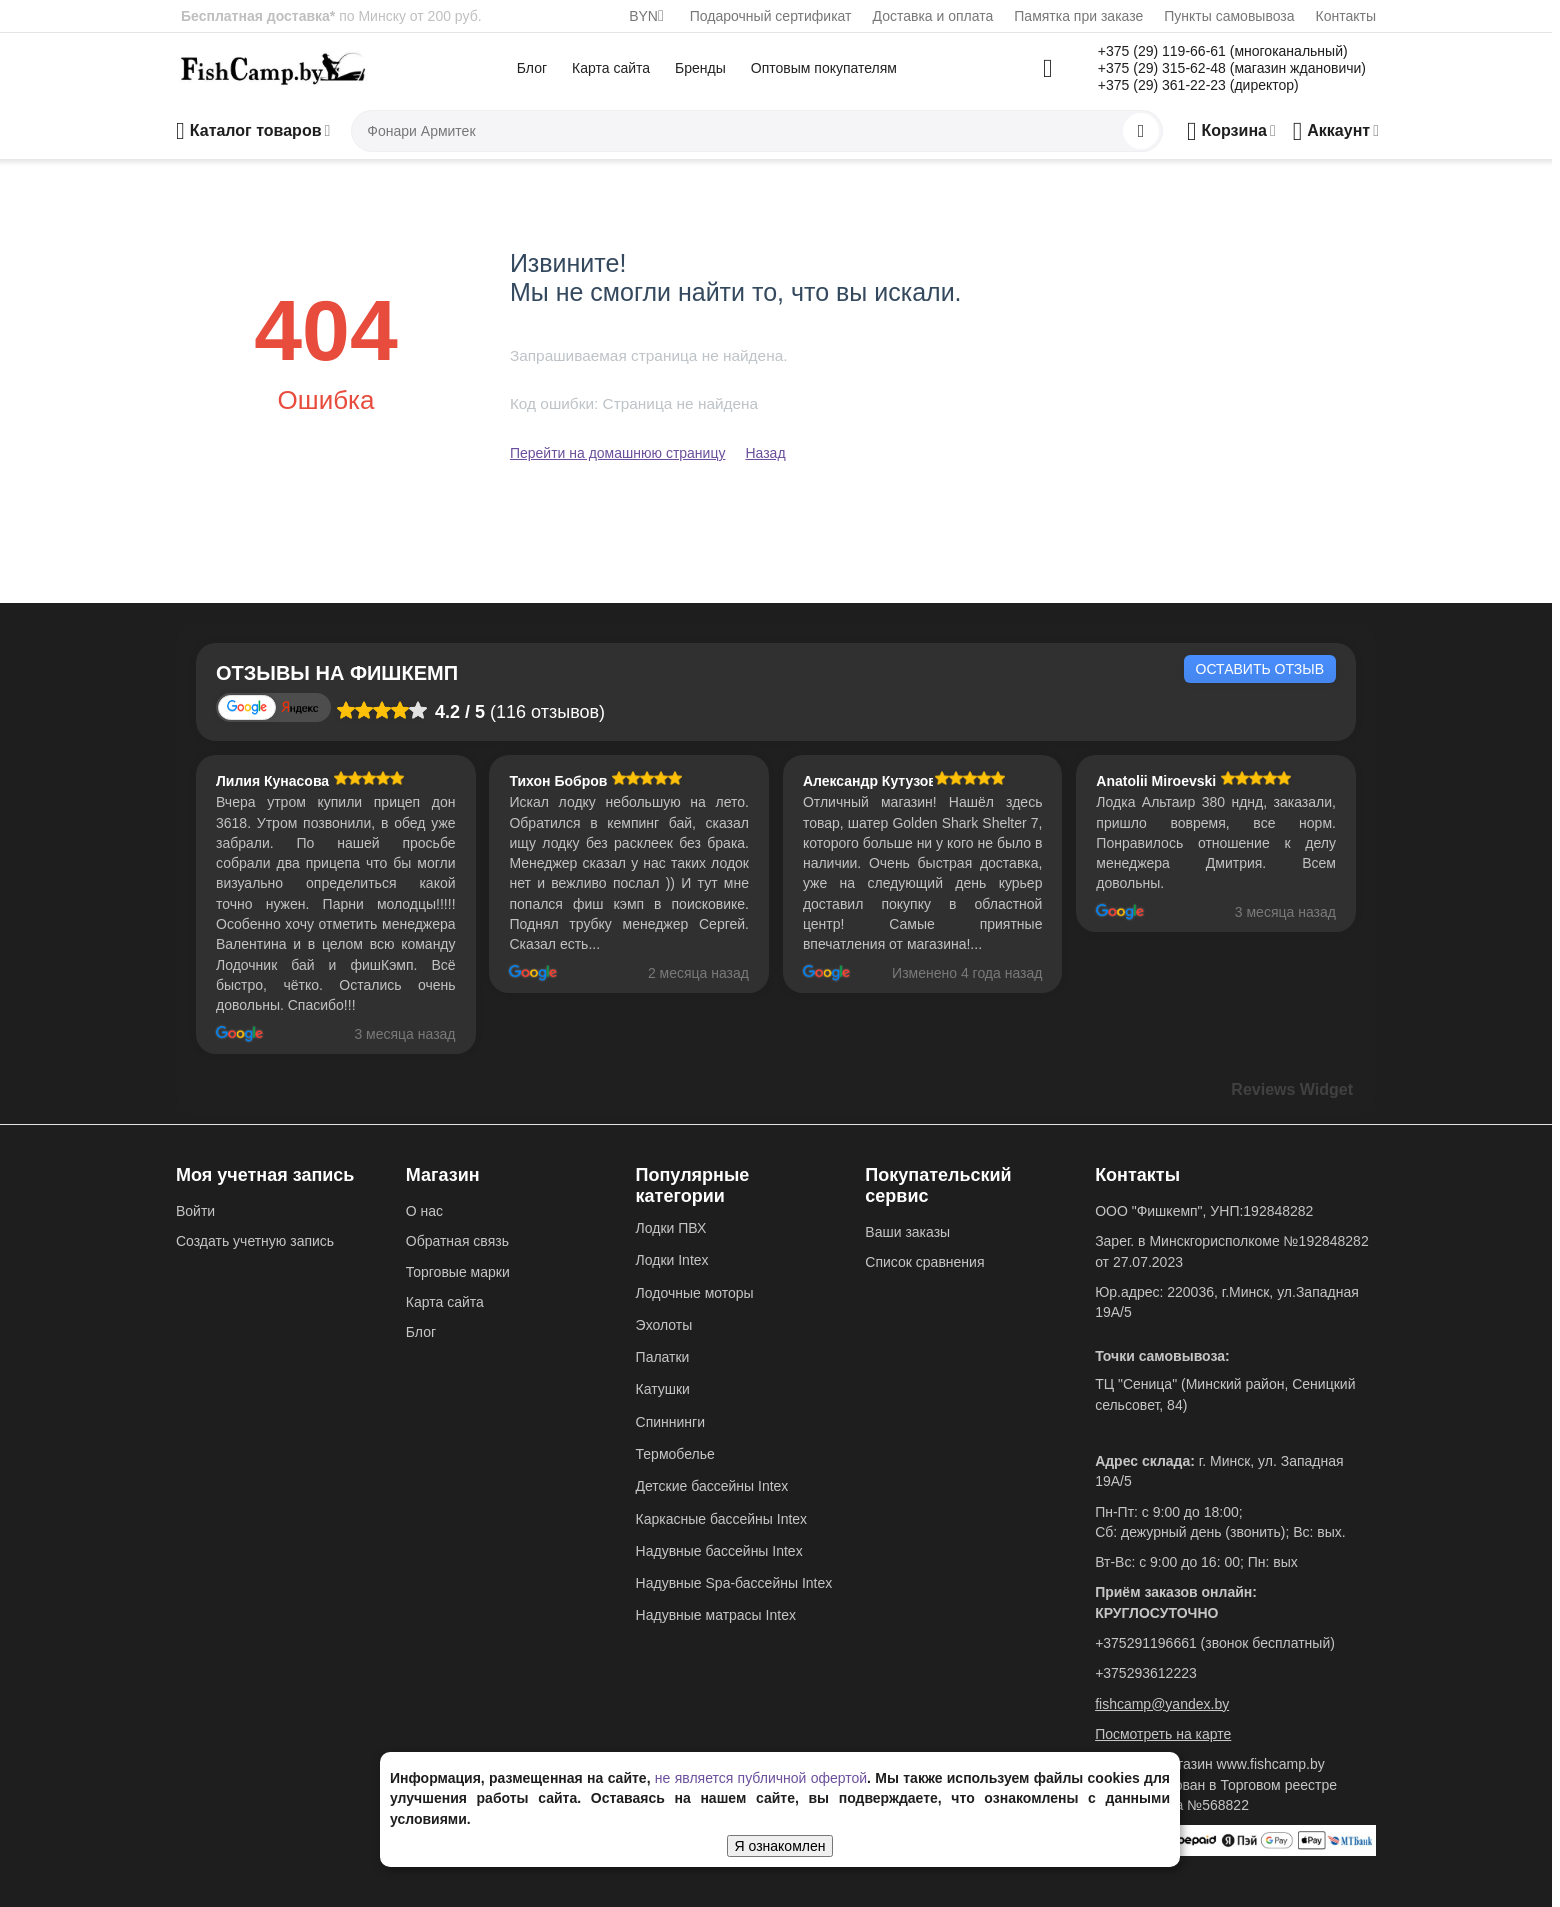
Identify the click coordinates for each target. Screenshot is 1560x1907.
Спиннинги (670, 1422)
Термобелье (675, 1454)
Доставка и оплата (933, 16)
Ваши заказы (907, 1232)
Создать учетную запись (255, 1241)
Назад (765, 453)
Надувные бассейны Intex (719, 1551)
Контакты (1346, 16)
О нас (424, 1211)
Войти (195, 1211)
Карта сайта (611, 68)
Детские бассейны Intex (712, 1486)
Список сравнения (924, 1262)
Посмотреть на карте (1163, 1734)
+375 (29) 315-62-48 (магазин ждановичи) (1232, 68)
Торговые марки (458, 1272)
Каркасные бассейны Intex (722, 1519)
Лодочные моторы (695, 1293)
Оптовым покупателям (824, 68)
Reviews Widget (1292, 1089)
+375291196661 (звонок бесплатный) (1215, 1643)
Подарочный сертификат (771, 16)
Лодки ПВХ (671, 1228)
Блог (532, 68)
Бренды (700, 68)
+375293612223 (1146, 1673)
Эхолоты (664, 1325)
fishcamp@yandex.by (1162, 1704)
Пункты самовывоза (1229, 16)
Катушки (663, 1389)
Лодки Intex (672, 1260)
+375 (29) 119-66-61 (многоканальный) (1223, 51)
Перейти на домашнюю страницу (618, 453)
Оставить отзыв (1260, 669)
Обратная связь (457, 1241)
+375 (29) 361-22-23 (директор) (1198, 85)
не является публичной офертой (761, 1778)
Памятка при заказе (1078, 16)
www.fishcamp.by (1271, 1764)
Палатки (663, 1357)
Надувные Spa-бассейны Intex (734, 1583)
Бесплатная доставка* (258, 16)
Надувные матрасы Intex (716, 1615)
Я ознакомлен (780, 1846)
